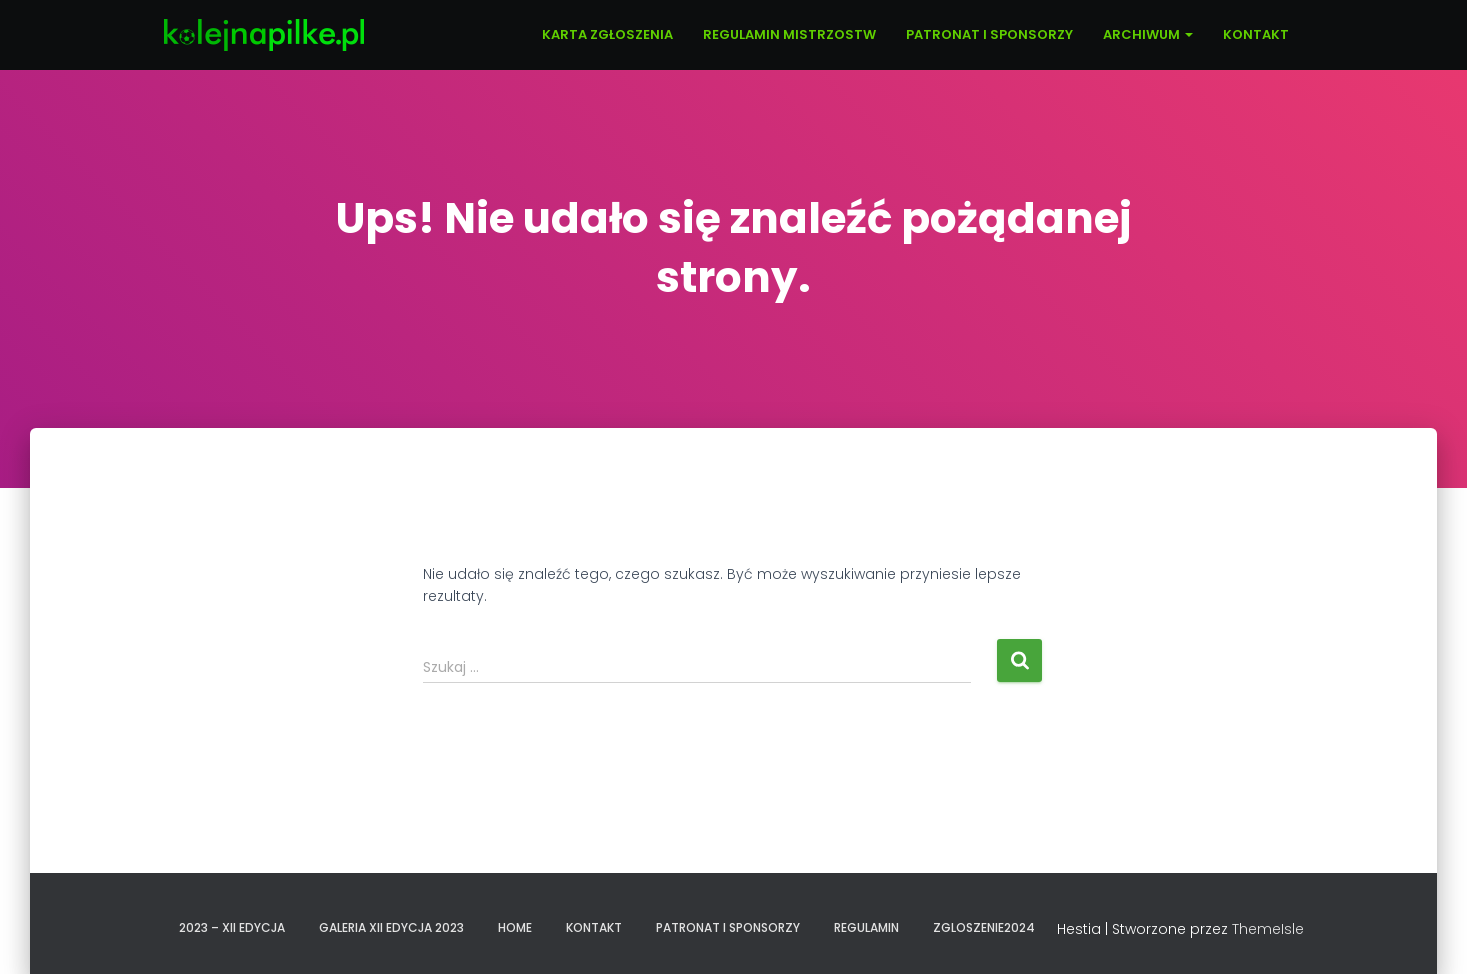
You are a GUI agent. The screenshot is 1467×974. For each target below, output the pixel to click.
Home (515, 927)
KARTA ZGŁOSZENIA (607, 34)
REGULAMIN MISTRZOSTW (789, 34)
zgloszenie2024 (984, 927)
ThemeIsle (1268, 929)
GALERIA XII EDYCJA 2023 (391, 927)
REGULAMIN (866, 927)
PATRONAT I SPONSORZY (989, 34)
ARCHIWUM (1148, 34)
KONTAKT (1256, 34)
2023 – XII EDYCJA (232, 927)
